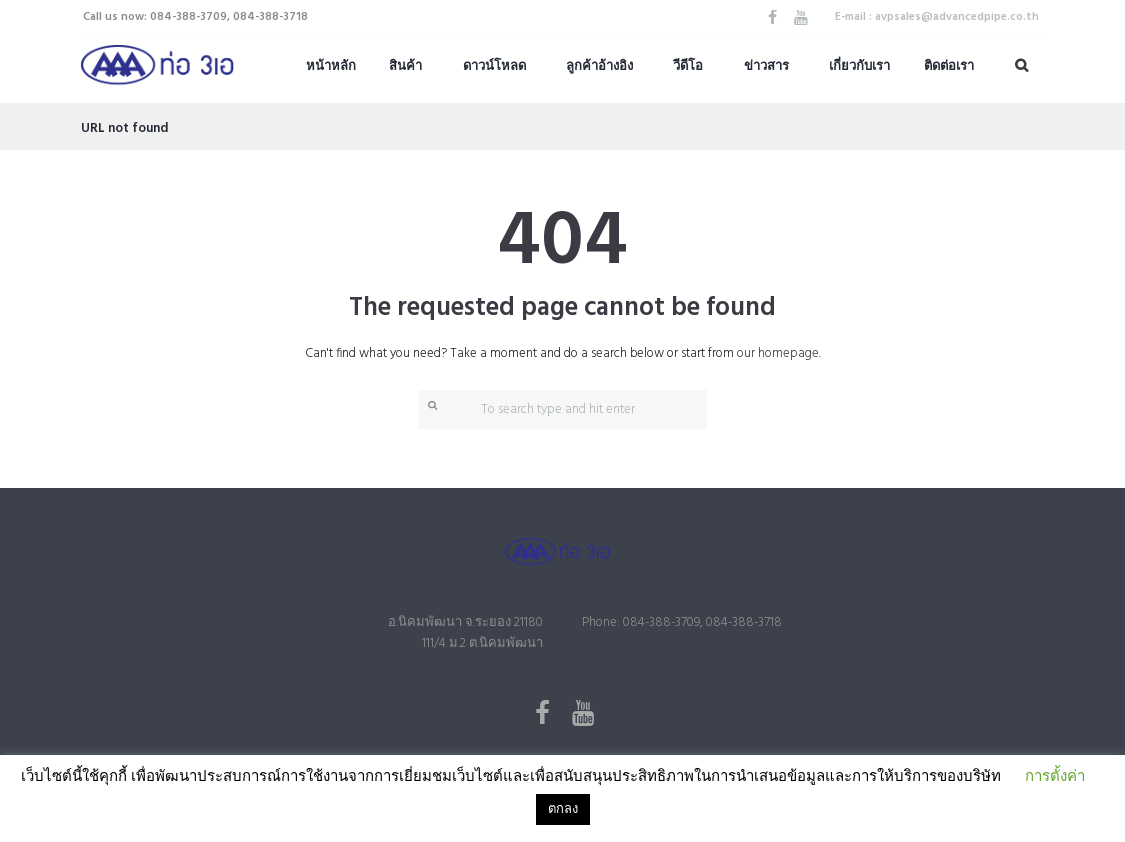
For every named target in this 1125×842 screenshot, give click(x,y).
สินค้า (405, 66)
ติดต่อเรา (949, 66)
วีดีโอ (688, 66)
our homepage (778, 353)
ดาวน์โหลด (494, 66)
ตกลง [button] (563, 809)
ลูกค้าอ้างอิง (599, 66)
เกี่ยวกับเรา (859, 66)
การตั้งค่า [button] (1055, 777)
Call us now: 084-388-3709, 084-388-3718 (195, 17)
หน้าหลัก (331, 66)
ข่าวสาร (766, 66)
